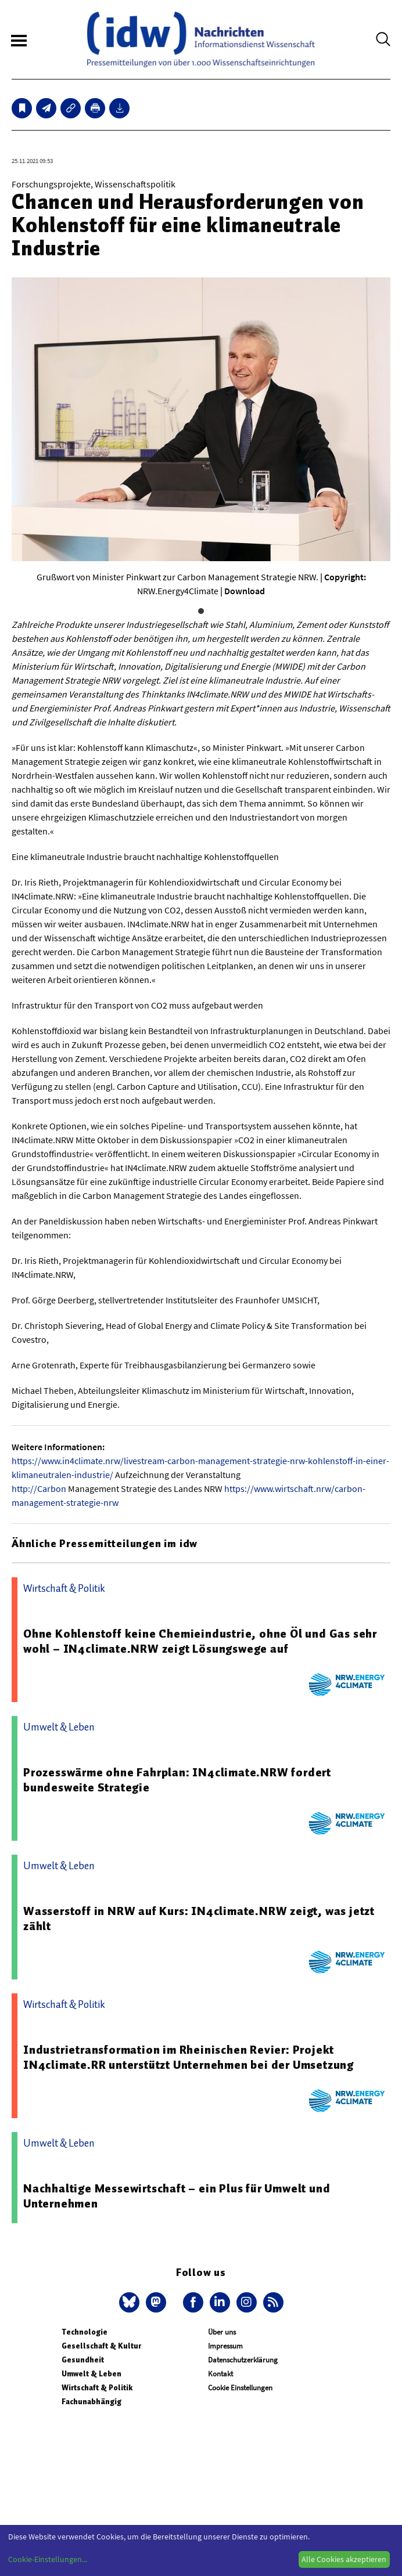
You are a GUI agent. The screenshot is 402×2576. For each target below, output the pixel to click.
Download (244, 591)
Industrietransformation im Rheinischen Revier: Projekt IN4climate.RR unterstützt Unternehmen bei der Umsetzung (188, 2057)
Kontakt (220, 2374)
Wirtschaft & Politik (97, 2387)
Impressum (225, 2346)
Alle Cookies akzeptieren (344, 2559)
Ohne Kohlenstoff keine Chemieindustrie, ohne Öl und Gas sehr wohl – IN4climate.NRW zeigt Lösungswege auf (200, 1641)
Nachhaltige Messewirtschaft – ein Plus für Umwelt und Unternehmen (176, 2196)
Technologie (84, 2331)
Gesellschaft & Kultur (101, 2345)
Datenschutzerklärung (243, 2360)
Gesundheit (83, 2359)
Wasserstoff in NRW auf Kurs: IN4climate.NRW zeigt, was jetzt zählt (199, 1918)
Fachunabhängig (91, 2401)
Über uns (222, 2332)
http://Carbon (39, 1488)
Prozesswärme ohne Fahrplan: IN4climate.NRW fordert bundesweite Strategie (177, 1780)
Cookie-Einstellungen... (47, 2559)
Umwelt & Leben (91, 2373)
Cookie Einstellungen (240, 2388)
